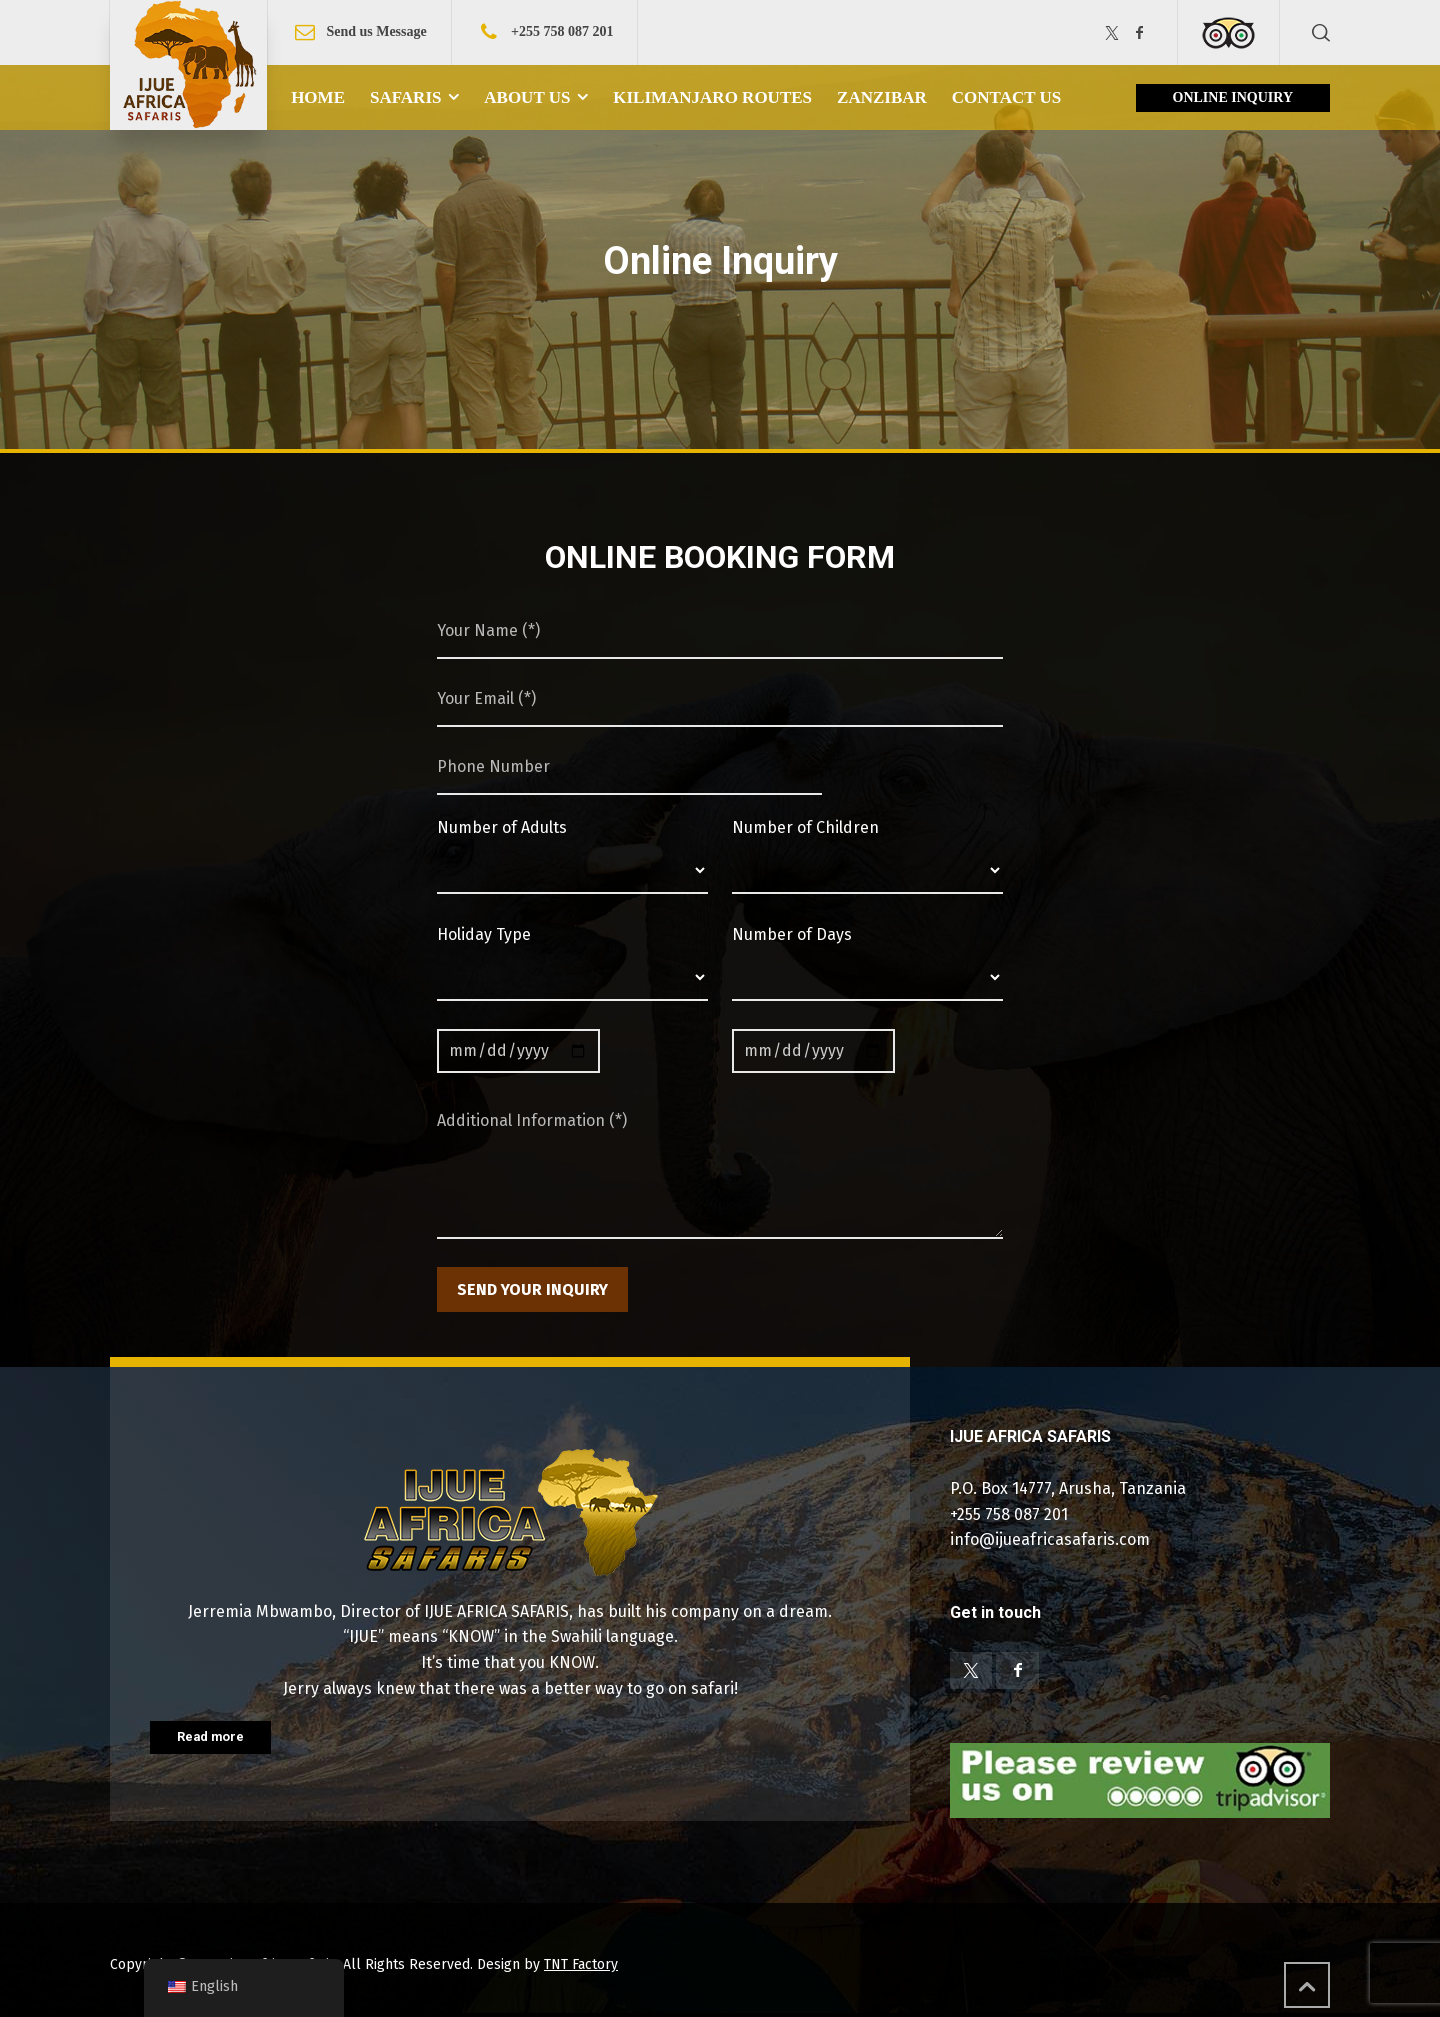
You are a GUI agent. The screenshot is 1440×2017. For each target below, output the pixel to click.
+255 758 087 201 (562, 31)
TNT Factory (581, 1964)
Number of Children (805, 827)
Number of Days (792, 934)
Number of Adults (502, 827)
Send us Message (376, 31)
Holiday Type (484, 934)
